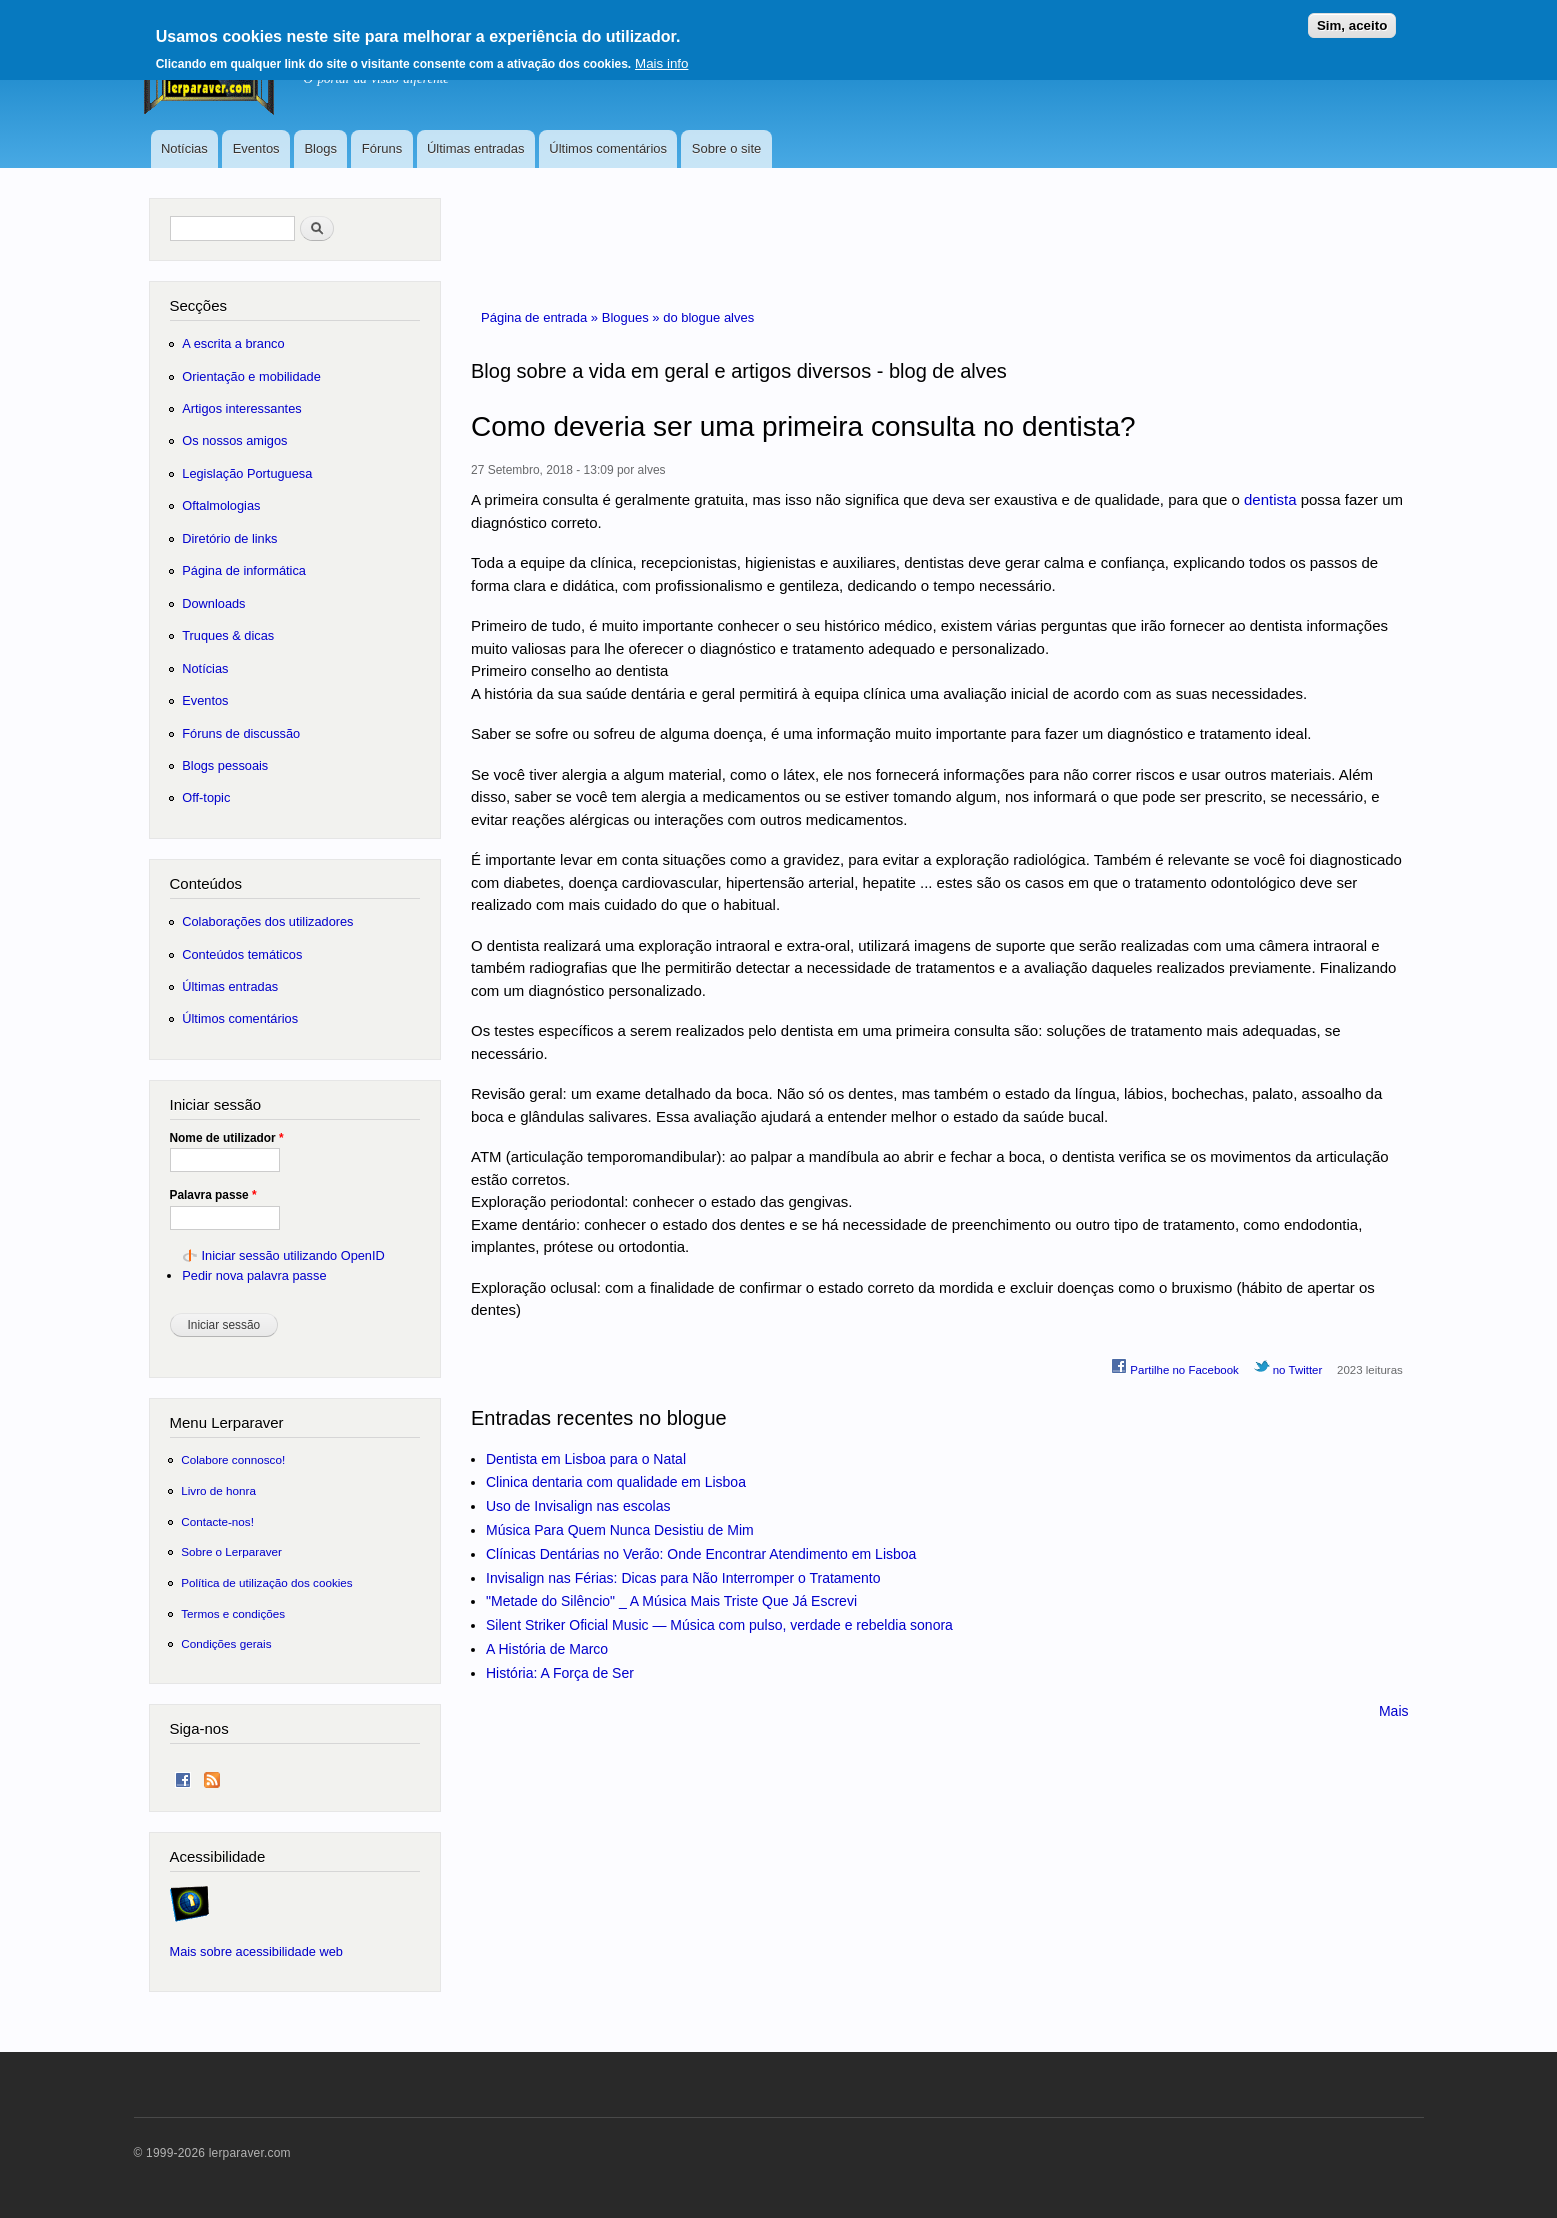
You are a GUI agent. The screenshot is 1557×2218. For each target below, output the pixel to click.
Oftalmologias (221, 505)
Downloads (213, 603)
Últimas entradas (476, 148)
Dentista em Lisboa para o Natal (586, 1459)
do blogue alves (708, 317)
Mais (1394, 1711)
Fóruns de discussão (241, 733)
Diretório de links (229, 538)
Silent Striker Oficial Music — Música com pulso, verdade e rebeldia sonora (719, 1625)
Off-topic (206, 797)
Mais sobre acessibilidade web (256, 1951)
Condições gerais (226, 1643)
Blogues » (632, 317)
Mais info (661, 56)
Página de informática (244, 570)
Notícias (184, 148)
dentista (1270, 499)
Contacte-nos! (217, 1521)
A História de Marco (547, 1649)
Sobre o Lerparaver (231, 1551)
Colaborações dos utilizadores (267, 921)
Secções (198, 305)
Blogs (320, 148)
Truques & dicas (228, 635)
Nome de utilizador (227, 1138)
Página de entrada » (541, 317)
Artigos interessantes (241, 408)
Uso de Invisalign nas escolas (578, 1506)
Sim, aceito (1352, 18)
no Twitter (1288, 1367)
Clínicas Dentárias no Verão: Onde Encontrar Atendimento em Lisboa (701, 1554)
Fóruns (382, 148)
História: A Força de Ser (560, 1673)
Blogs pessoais (225, 765)
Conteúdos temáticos (242, 954)
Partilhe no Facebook (1175, 1367)
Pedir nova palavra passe (254, 1275)
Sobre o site (726, 148)
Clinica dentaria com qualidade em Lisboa (616, 1482)
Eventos (256, 148)
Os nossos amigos (234, 440)
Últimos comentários (608, 148)
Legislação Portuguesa (247, 473)
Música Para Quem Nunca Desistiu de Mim (620, 1530)
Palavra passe (213, 1195)
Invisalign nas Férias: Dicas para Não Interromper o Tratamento (683, 1578)
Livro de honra (218, 1490)
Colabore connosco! (233, 1459)
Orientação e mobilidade (251, 376)
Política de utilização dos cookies (267, 1582)
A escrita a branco (233, 343)
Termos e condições (233, 1613)
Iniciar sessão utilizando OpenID (292, 1255)
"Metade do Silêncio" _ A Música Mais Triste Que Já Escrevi (671, 1601)
